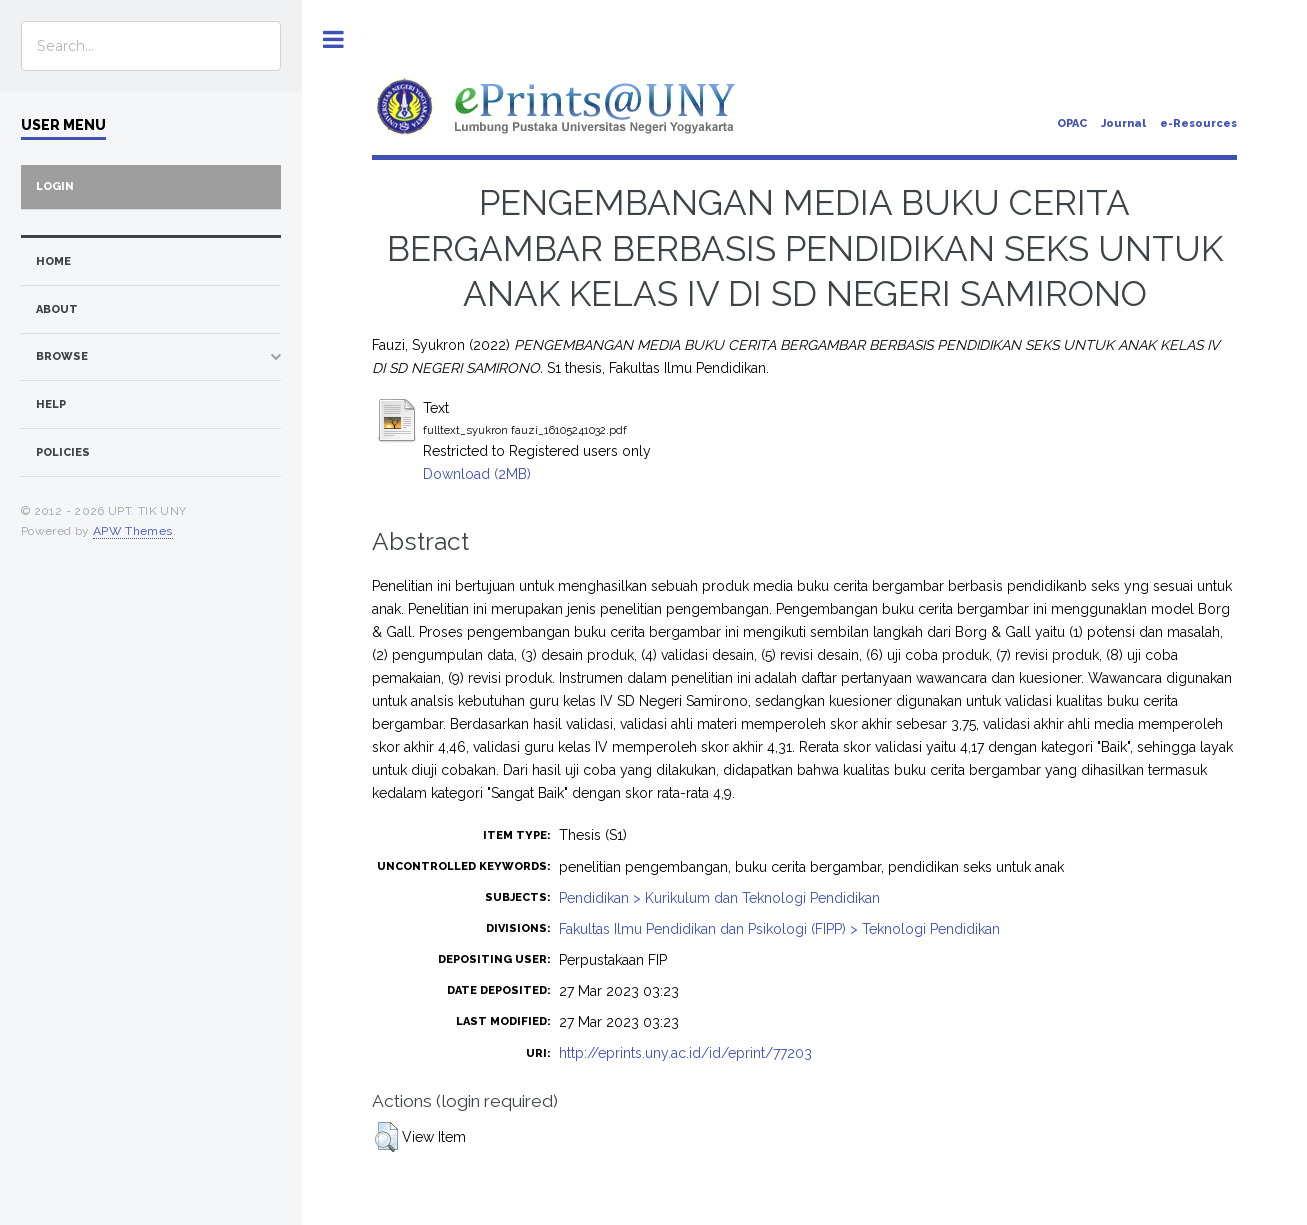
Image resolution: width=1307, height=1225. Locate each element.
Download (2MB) (477, 474)
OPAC (1072, 123)
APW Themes (133, 531)
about (57, 309)
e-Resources (1198, 123)
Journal (1123, 123)
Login (55, 186)
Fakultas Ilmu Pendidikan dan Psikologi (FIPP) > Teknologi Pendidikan (779, 929)
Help (51, 404)
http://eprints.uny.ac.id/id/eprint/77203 (685, 1053)
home (53, 261)
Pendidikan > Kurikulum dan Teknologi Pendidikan (719, 898)
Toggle (333, 39)
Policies (63, 452)
